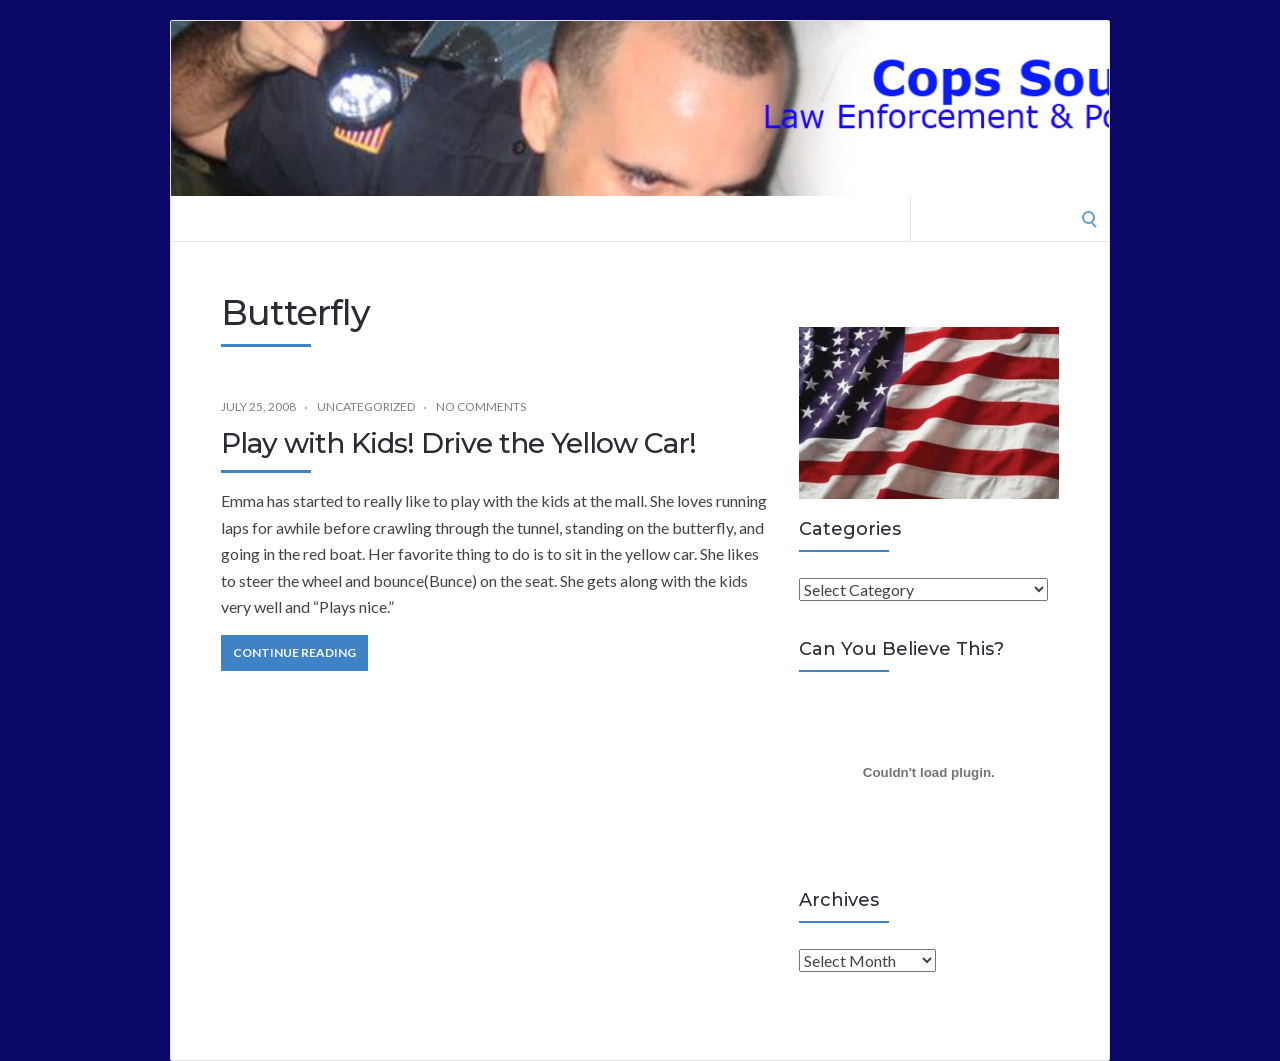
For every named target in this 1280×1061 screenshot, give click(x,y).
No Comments (481, 406)
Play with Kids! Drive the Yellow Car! (458, 443)
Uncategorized (366, 406)
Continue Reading (294, 652)
